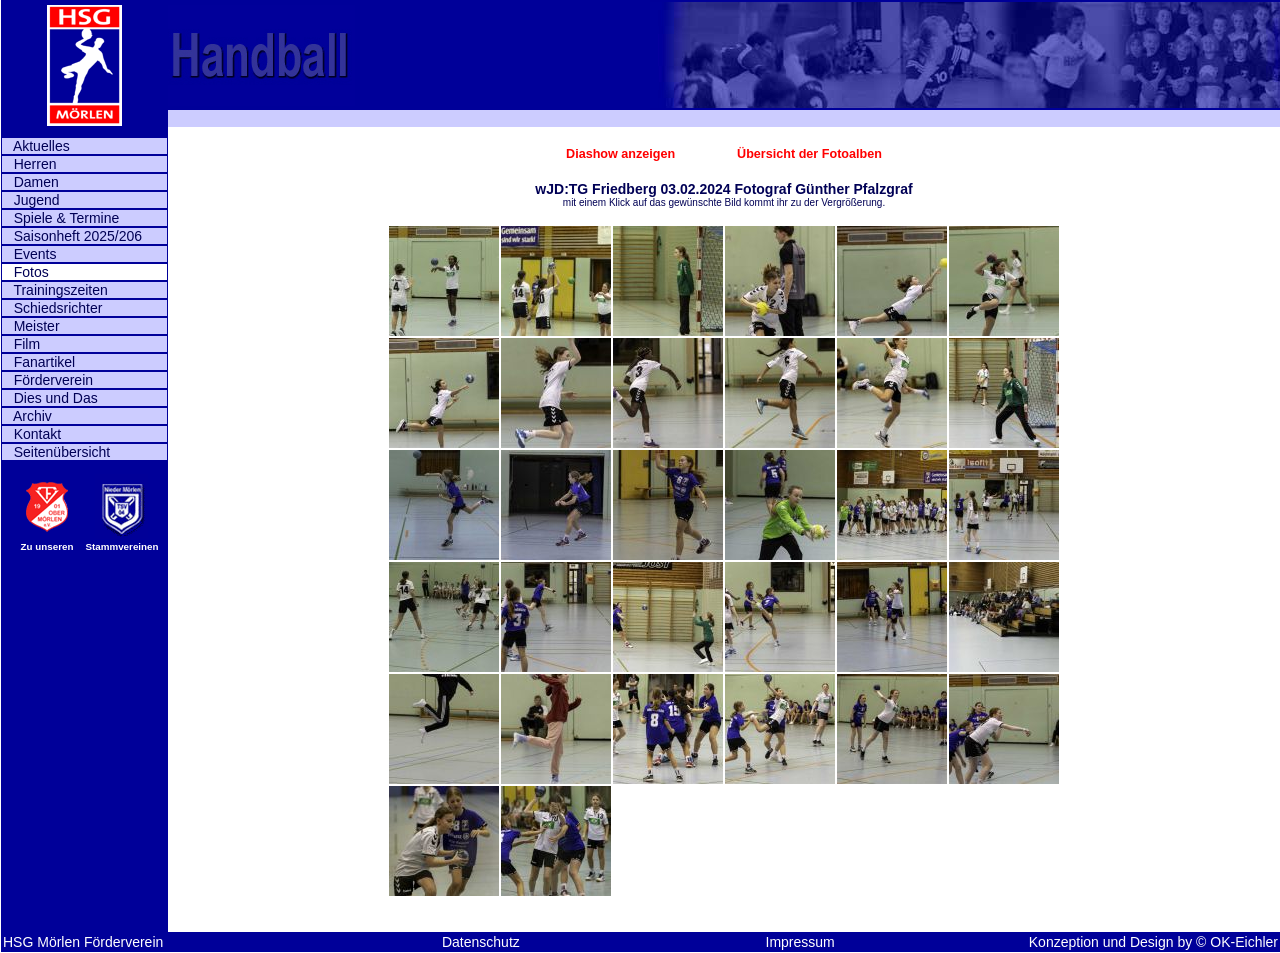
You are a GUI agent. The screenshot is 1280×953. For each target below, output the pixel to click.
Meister (31, 326)
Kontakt (31, 434)
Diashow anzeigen (622, 154)
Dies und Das (50, 398)
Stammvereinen (122, 546)
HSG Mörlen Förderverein (83, 942)
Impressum (800, 942)
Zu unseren (47, 546)
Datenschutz (481, 942)
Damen (30, 182)
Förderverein (47, 380)
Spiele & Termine (60, 218)
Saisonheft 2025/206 (72, 236)
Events (29, 254)
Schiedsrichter (52, 308)
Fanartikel (38, 362)
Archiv (27, 416)
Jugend (31, 200)
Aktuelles (36, 146)
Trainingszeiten (55, 290)
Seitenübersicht (56, 452)
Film (21, 344)
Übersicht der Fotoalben (809, 154)
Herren (29, 164)
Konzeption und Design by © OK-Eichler (1153, 942)
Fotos (25, 272)
